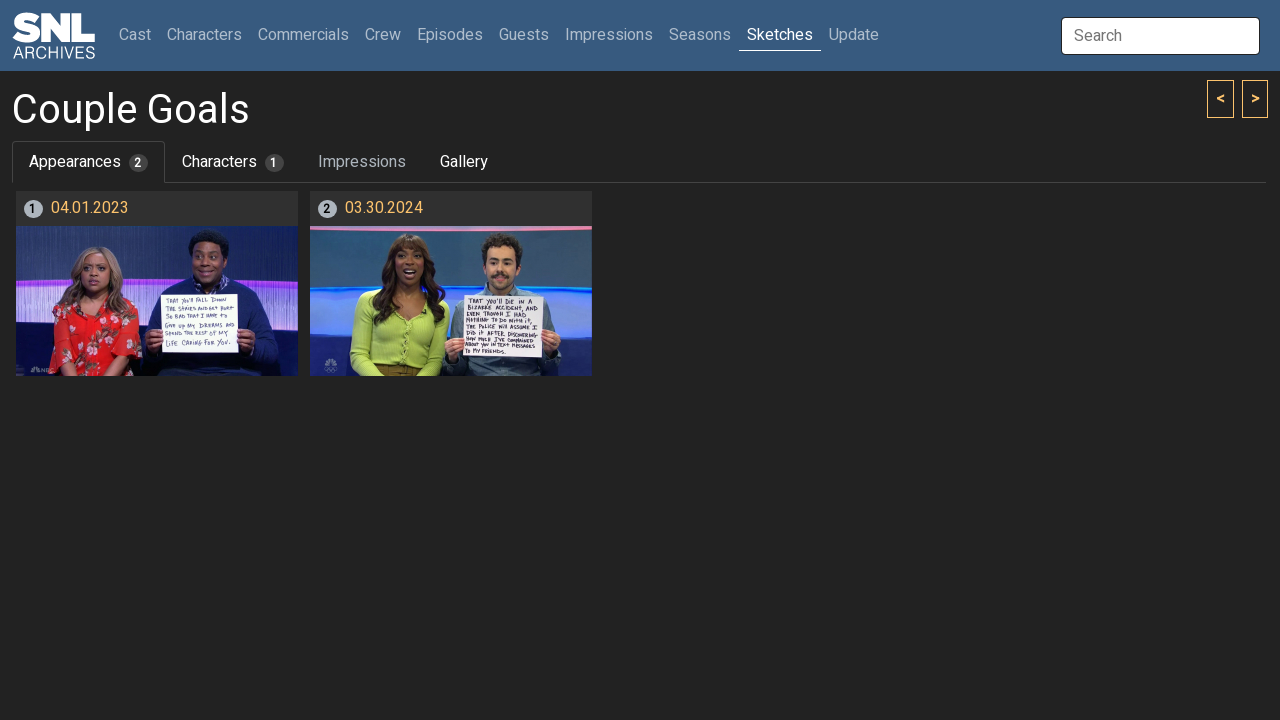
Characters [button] (204, 35)
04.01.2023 (90, 208)
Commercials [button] (303, 35)
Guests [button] (524, 35)
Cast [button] (139, 34)
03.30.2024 (384, 208)
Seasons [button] (700, 35)
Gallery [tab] (464, 162)
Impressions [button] (609, 35)
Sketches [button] (780, 35)
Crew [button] (383, 35)
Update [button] (854, 35)
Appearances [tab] (88, 162)
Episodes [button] (450, 35)
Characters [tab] (233, 162)
